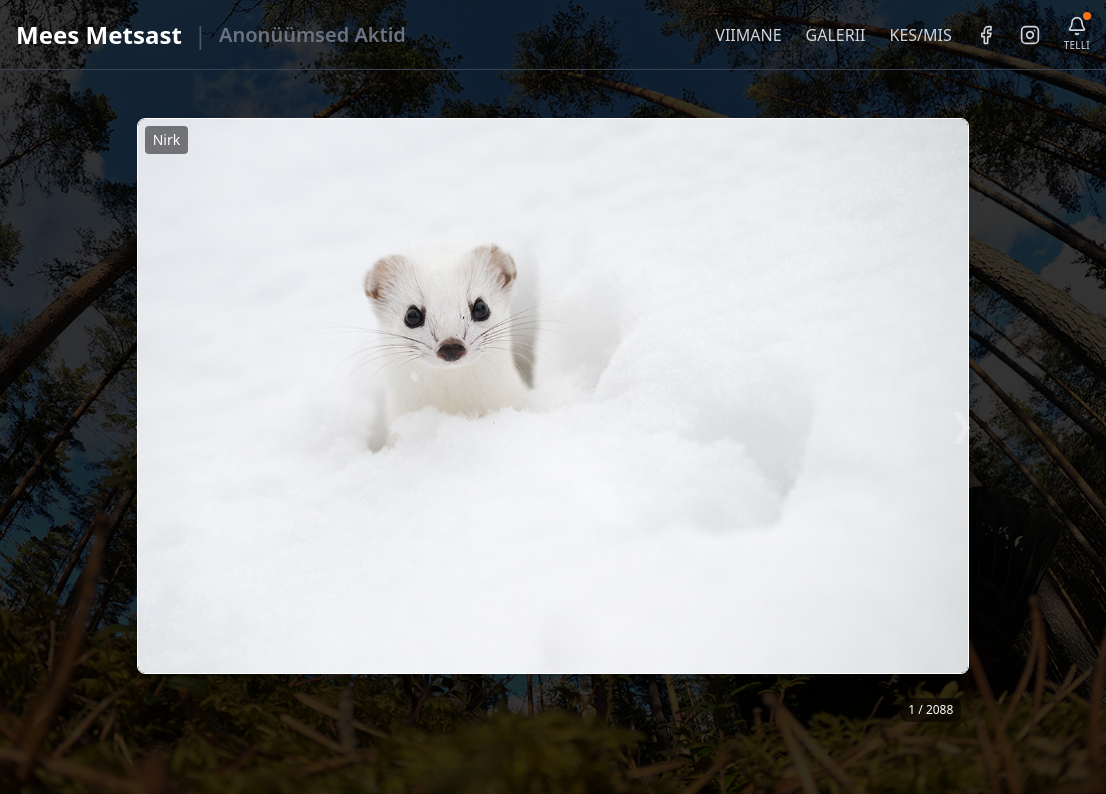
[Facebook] (986, 35)
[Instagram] (1030, 35)
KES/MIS (920, 35)
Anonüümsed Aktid (312, 34)
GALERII (836, 35)
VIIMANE (748, 35)
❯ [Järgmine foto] (961, 423)
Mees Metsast (99, 34)
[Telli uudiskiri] (1077, 34)
